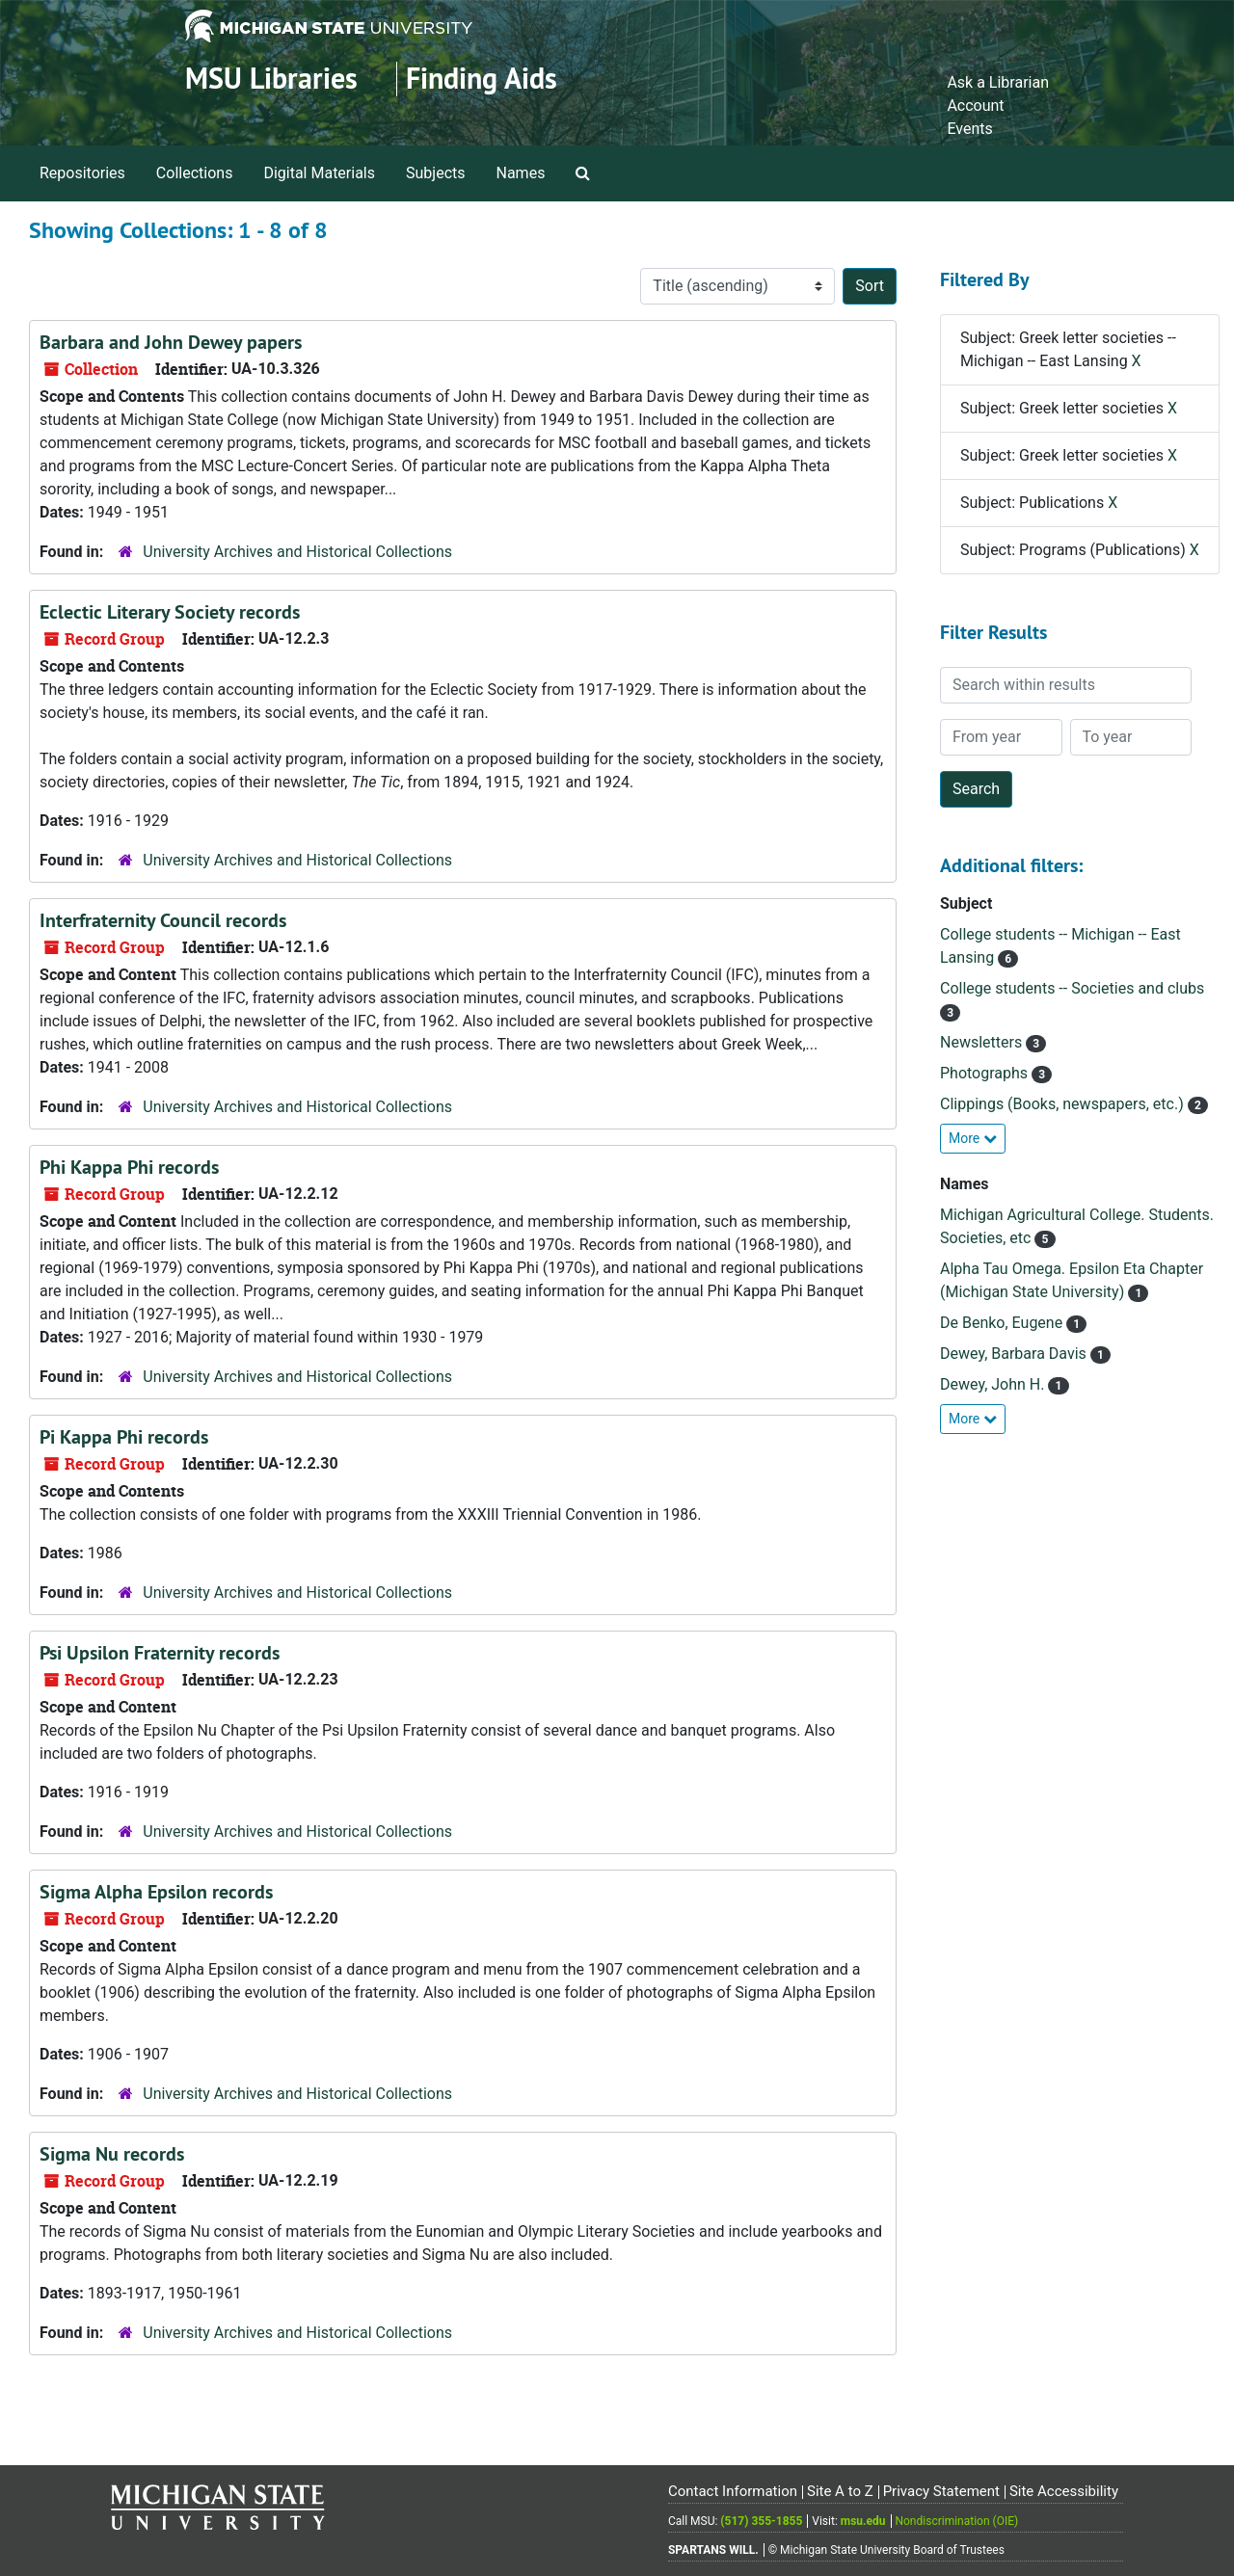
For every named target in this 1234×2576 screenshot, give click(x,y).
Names (521, 173)
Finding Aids (481, 78)
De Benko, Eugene (1003, 1323)
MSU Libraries (271, 78)
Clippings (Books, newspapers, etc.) (1064, 1104)
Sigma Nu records (112, 2153)
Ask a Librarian (998, 82)
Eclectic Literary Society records (170, 611)
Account (975, 105)
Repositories (82, 173)
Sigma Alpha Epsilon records (156, 1891)
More (973, 1138)
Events (969, 129)
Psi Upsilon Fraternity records (160, 1652)
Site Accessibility (1063, 2491)
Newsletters (983, 1042)
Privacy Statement (941, 2491)
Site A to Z (840, 2491)
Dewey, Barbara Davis (1015, 1353)
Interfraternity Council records (163, 920)
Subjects (435, 173)
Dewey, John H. (994, 1384)
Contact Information (732, 2491)
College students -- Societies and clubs (1072, 988)
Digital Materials (319, 173)
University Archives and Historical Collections (297, 552)
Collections (194, 173)
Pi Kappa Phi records (124, 1436)
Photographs (986, 1073)
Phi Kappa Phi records (129, 1167)
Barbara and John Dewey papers (171, 342)
